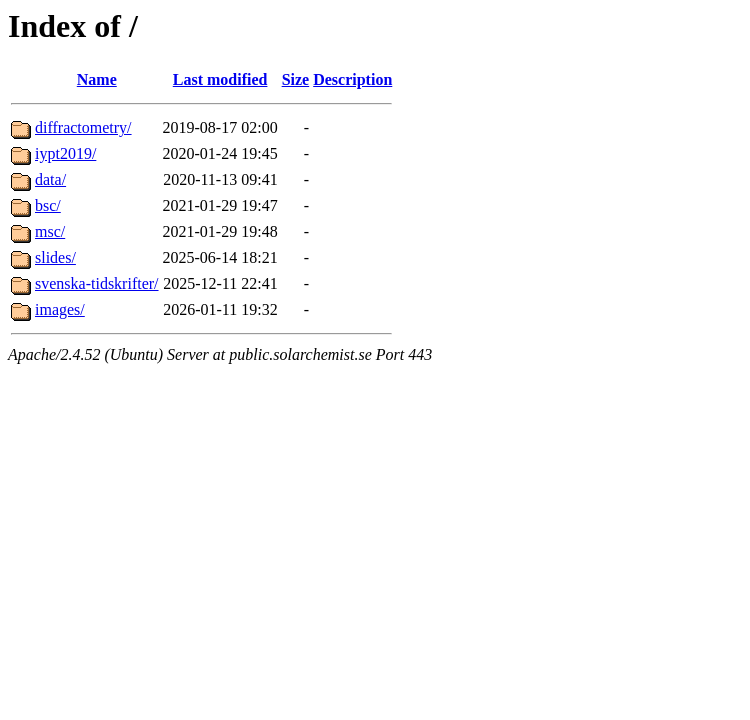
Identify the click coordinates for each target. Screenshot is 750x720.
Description (352, 79)
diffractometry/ (83, 127)
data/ (50, 179)
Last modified (220, 79)
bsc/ (48, 205)
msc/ (50, 231)
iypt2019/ (65, 153)
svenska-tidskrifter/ (97, 283)
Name (97, 79)
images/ (60, 309)
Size (296, 79)
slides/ (55, 257)
